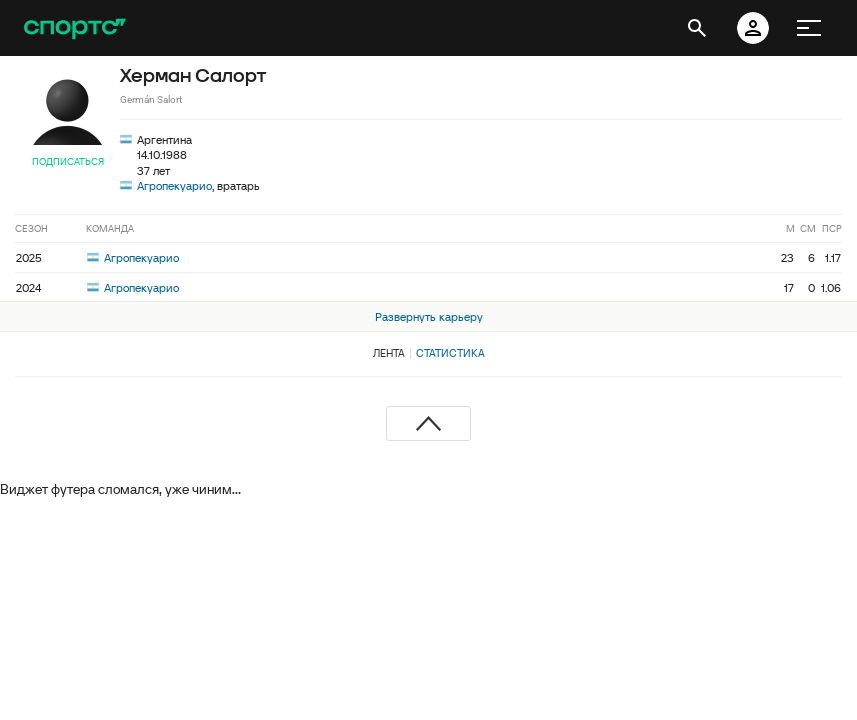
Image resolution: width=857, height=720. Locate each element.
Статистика (450, 353)
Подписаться (68, 161)
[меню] (809, 28)
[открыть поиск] (697, 28)
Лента (389, 353)
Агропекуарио (174, 185)
